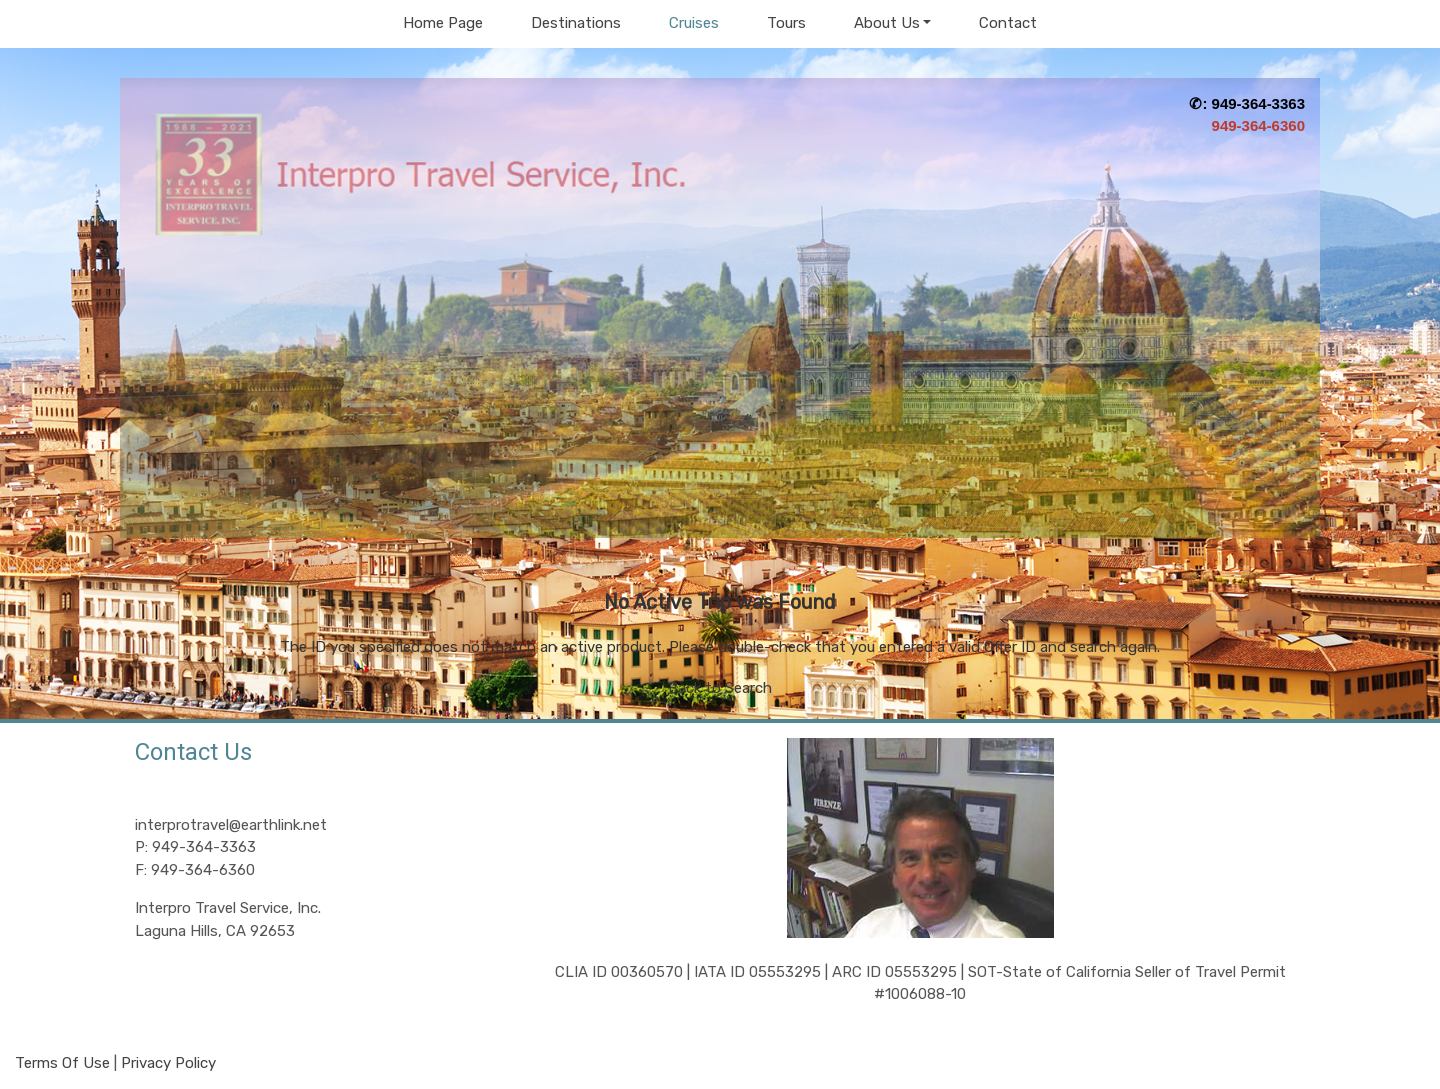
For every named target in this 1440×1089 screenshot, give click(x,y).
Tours (786, 23)
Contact (1008, 23)
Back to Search (720, 688)
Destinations (576, 23)
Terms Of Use (62, 1063)
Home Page (443, 23)
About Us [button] (887, 23)
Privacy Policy (168, 1063)
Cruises (694, 23)
